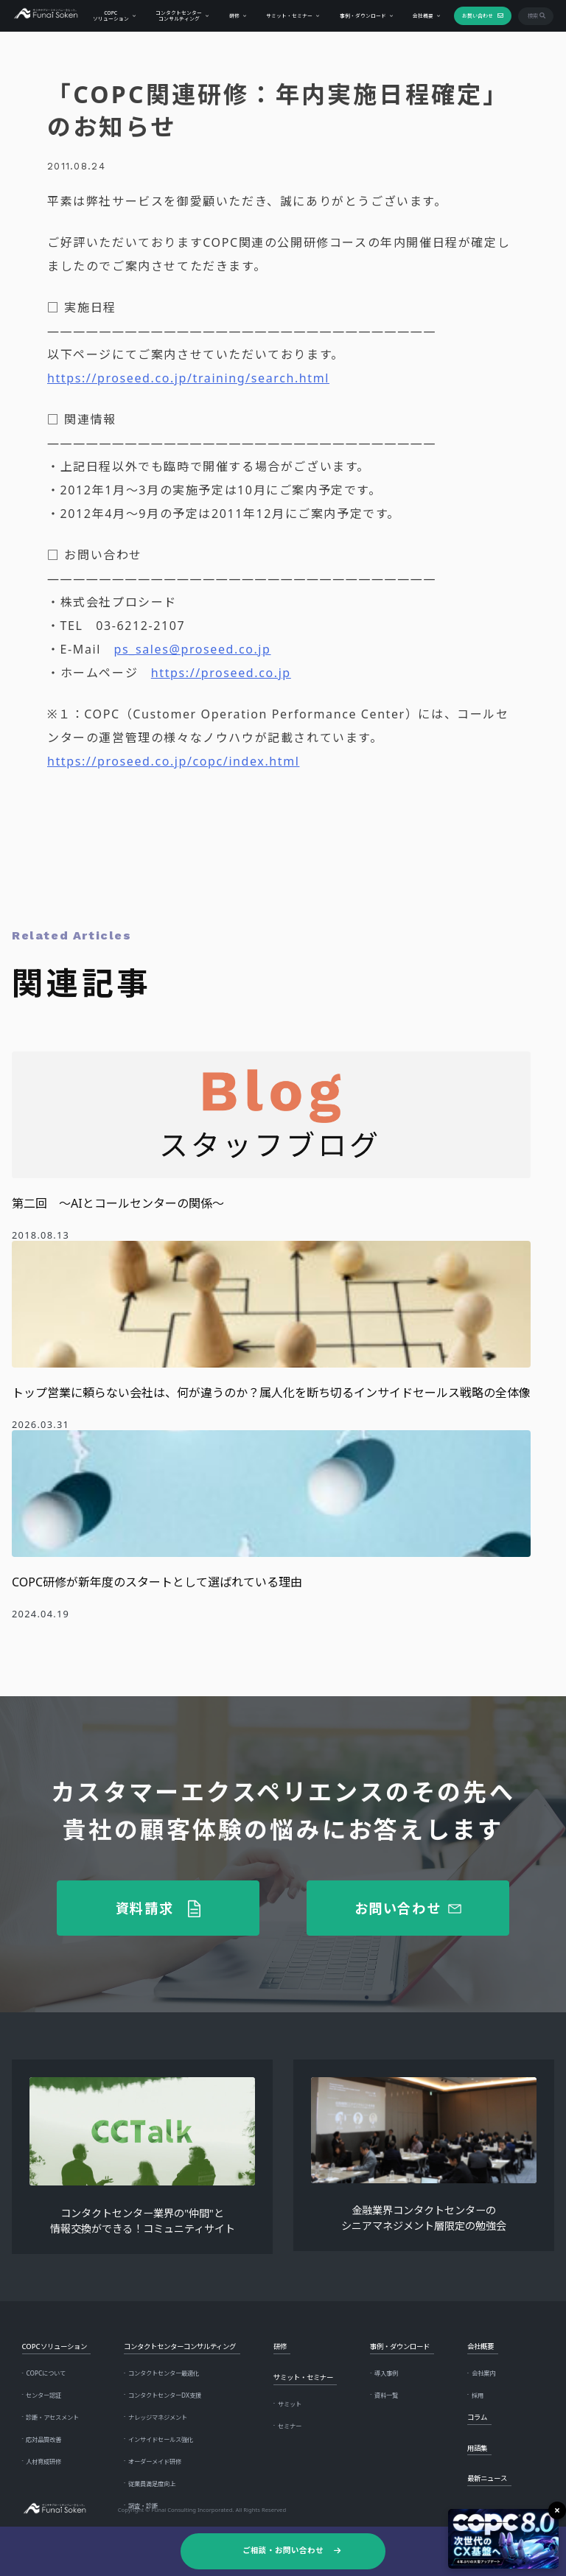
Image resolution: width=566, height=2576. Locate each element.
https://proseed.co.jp (221, 673)
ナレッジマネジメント (157, 2417)
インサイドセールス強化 (160, 2439)
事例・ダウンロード (362, 15)
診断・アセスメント (52, 2417)
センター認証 (43, 2395)
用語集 (477, 2448)
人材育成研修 (43, 2461)
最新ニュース (487, 2478)
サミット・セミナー (288, 15)
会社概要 (422, 15)
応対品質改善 (43, 2439)
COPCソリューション (110, 15)
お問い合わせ (476, 15)
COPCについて (46, 2373)
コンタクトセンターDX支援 (164, 2395)
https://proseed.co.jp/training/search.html (188, 378)
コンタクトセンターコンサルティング (178, 15)
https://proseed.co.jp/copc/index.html (173, 761)
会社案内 (483, 2373)
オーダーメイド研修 (154, 2461)
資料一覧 (386, 2395)
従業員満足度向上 (151, 2483)
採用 (477, 2395)
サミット (289, 2404)
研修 (233, 15)
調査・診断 (143, 2506)
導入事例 (386, 2373)
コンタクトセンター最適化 (163, 2373)
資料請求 (145, 1907)
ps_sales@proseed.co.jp (192, 649)
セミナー (289, 2426)
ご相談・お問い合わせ (283, 2550)
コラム (477, 2417)
